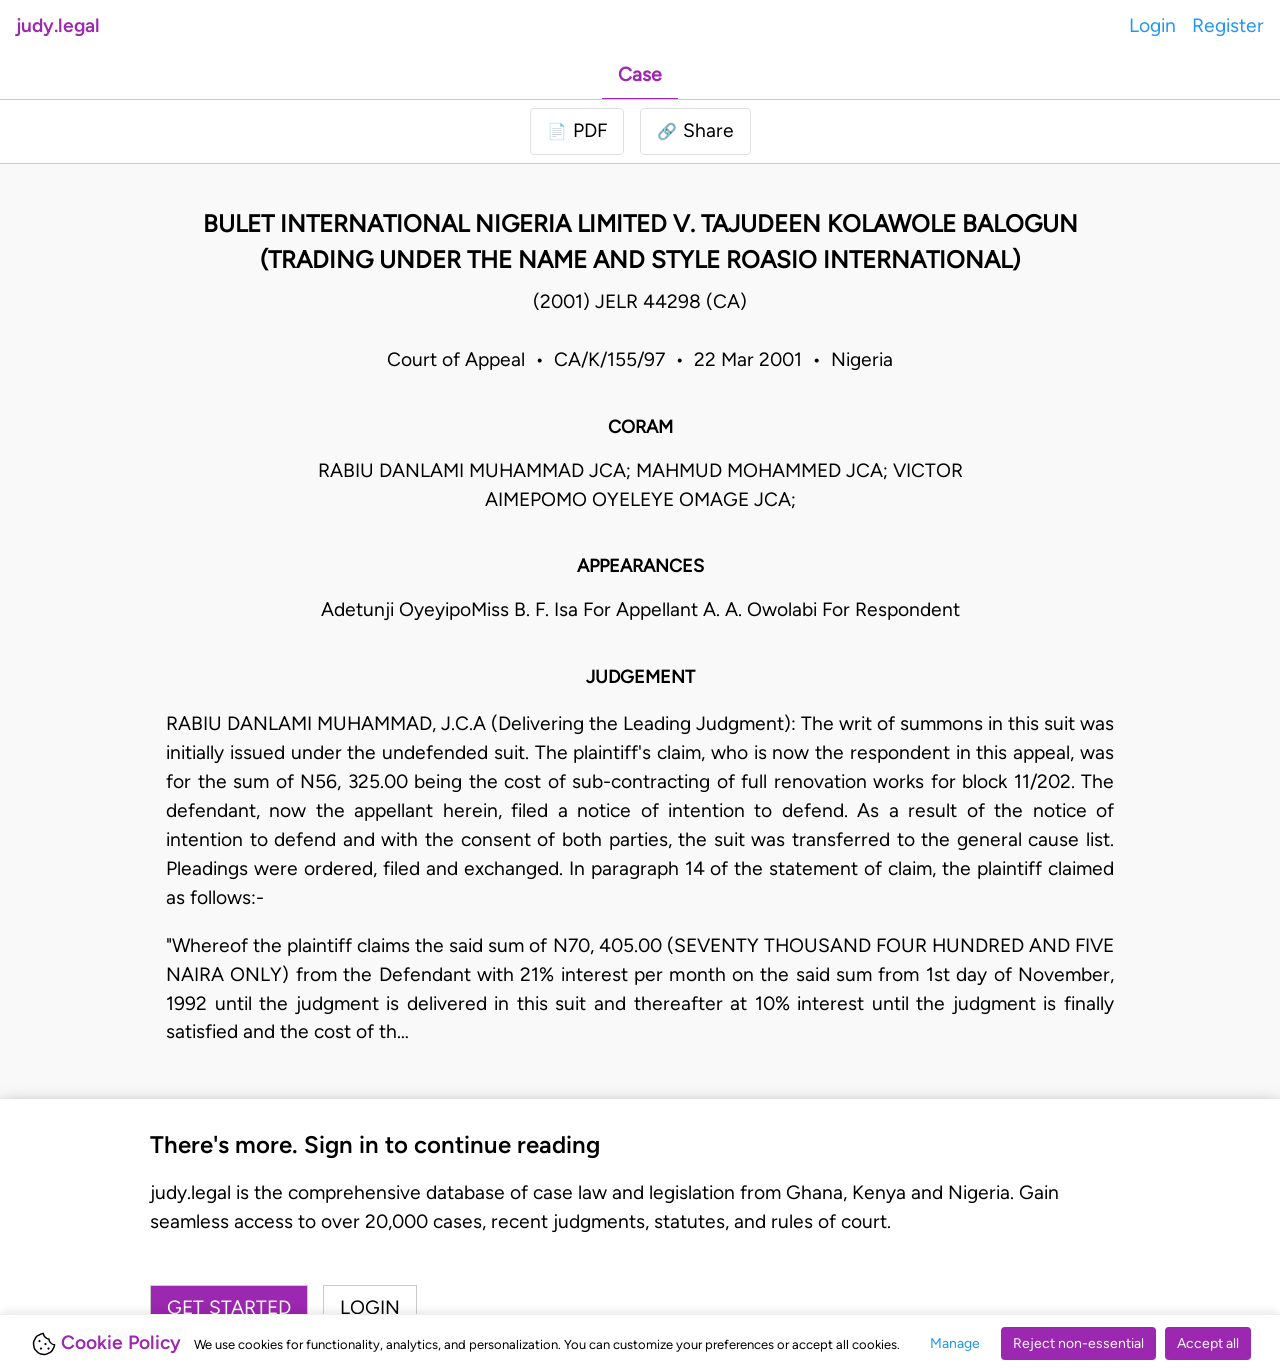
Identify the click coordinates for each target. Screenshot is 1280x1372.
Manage (955, 1343)
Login (1152, 25)
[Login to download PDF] (577, 131)
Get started (229, 1307)
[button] (695, 131)
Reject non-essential (1078, 1343)
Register (1228, 25)
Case (640, 74)
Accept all (1208, 1343)
